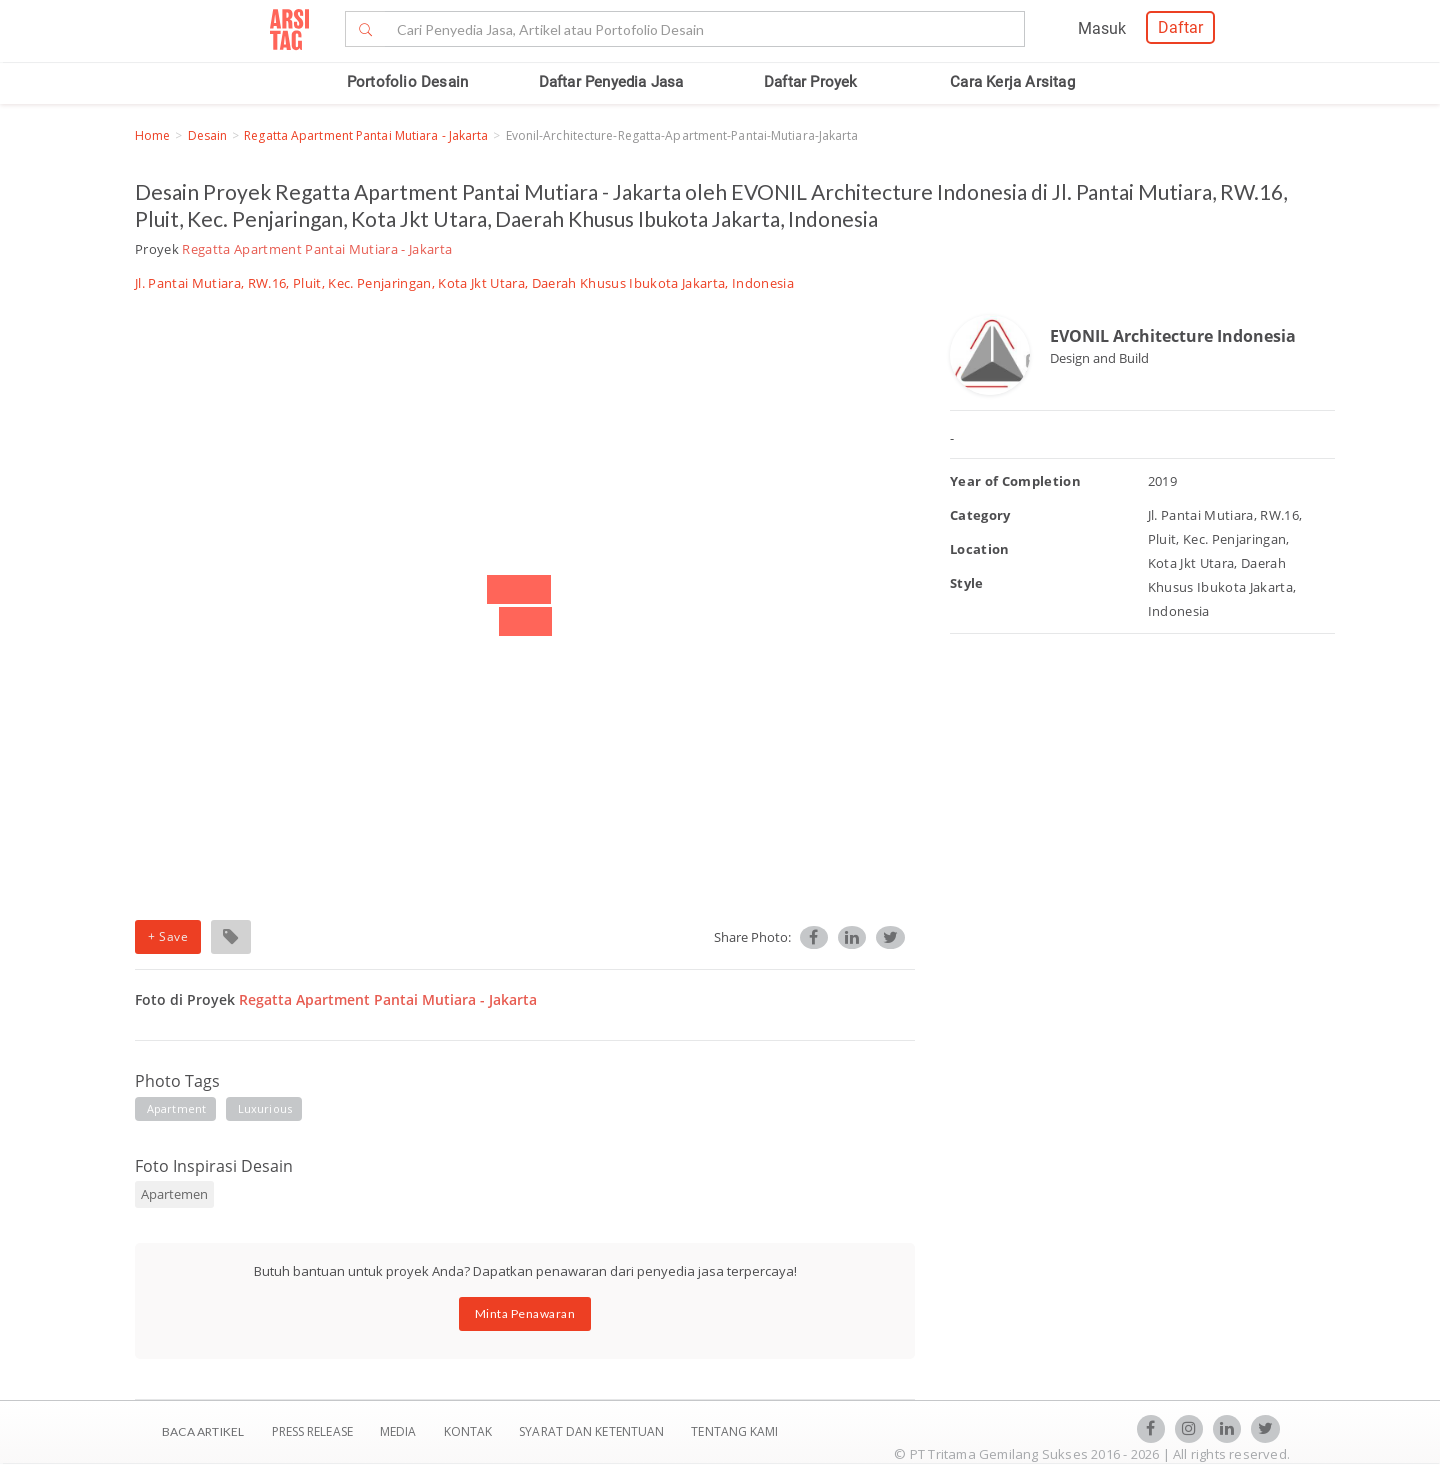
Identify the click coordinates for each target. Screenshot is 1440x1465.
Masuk (1102, 28)
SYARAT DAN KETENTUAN (593, 1431)
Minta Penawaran (525, 1313)
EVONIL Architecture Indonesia (1173, 336)
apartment (176, 1108)
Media (400, 1431)
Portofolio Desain (407, 82)
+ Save (168, 936)
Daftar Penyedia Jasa (611, 82)
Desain (208, 135)
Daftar (1180, 27)
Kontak (470, 1431)
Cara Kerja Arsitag (1012, 82)
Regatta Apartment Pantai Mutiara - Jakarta (366, 135)
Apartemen (174, 1194)
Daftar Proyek (811, 82)
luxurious (265, 1108)
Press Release (312, 1431)
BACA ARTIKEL (203, 1431)
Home (152, 135)
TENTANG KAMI (734, 1431)
